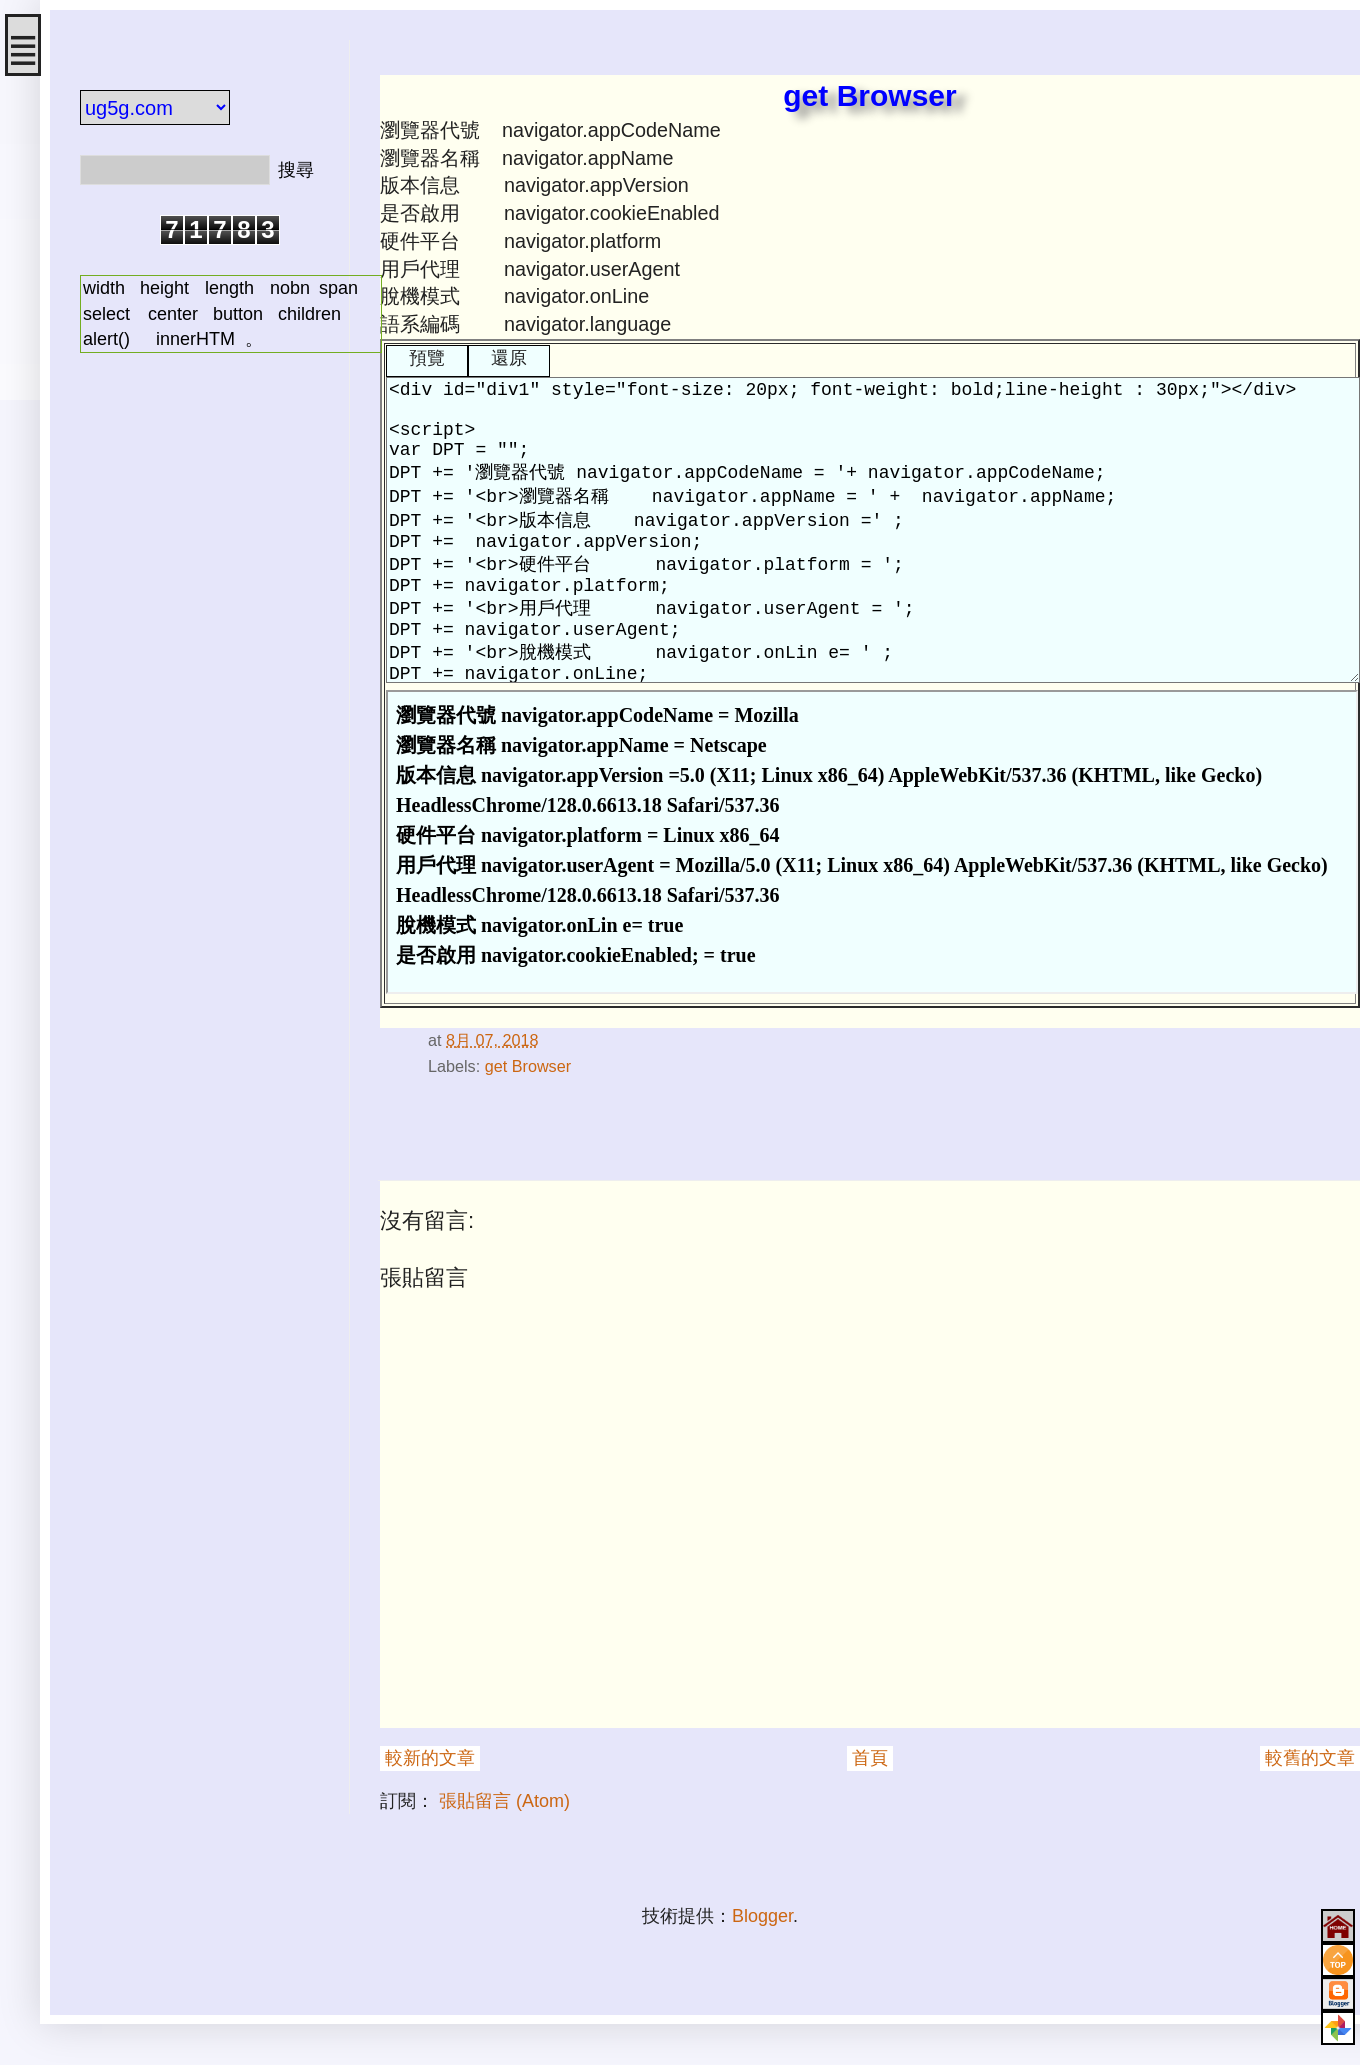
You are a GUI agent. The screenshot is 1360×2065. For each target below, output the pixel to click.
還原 (509, 358)
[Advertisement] (200, 683)
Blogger (762, 1916)
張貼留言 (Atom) (504, 1801)
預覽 (427, 358)
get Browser (528, 1066)
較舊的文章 (1310, 1758)
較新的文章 (430, 1758)
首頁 (870, 1758)
